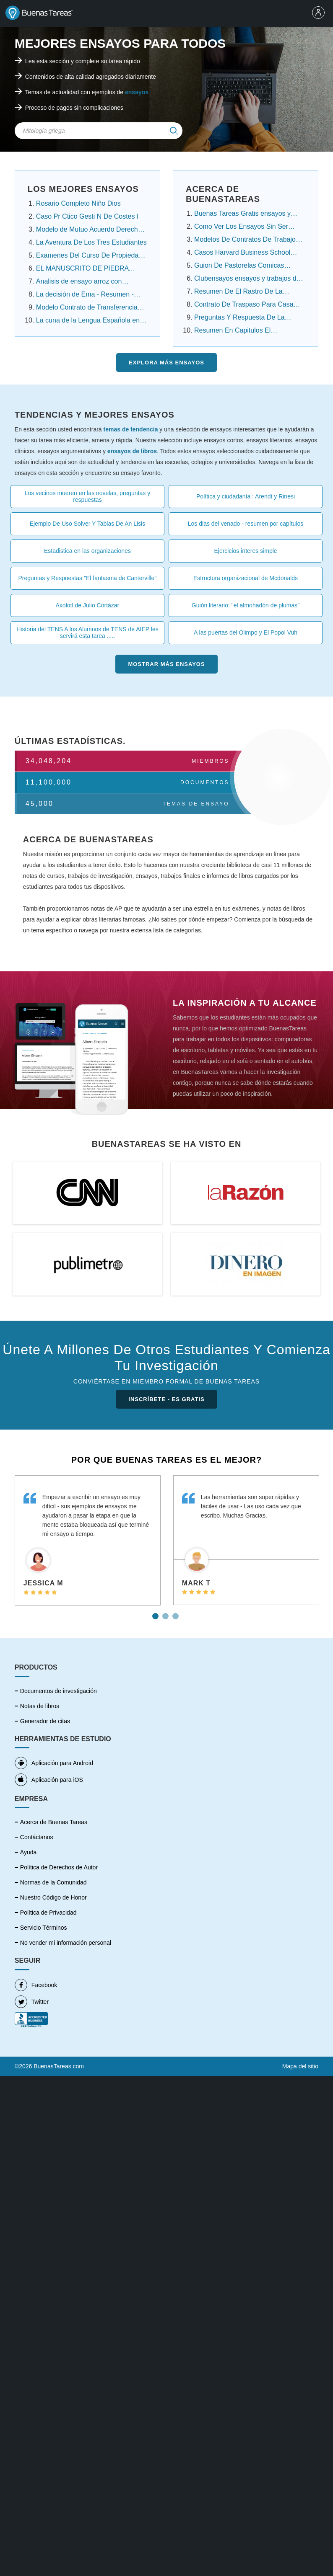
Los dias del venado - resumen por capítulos (246, 523)
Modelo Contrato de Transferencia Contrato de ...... (87, 308)
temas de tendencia (131, 429)
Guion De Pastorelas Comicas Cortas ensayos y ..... (239, 266)
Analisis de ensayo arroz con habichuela (79, 282)
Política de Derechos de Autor (59, 1867)
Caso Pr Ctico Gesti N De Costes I (87, 216)
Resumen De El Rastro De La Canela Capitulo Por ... (238, 292)
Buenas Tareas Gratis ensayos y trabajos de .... (242, 214)
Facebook (36, 1970)
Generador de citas (45, 1721)
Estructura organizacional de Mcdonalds (245, 578)
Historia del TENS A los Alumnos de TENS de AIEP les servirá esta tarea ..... (87, 632)
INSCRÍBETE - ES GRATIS (166, 1399)
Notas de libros (39, 1706)
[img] (174, 130)
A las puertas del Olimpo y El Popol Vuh (245, 632)
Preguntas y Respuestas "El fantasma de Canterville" (87, 578)
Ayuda (28, 1852)
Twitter (32, 1986)
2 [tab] (166, 1613)
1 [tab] (156, 1613)
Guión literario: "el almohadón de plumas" (245, 605)
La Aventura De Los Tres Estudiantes (91, 242)
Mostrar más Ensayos (166, 664)
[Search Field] (98, 130)
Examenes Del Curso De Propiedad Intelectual (89, 256)
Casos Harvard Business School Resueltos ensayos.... (242, 253)
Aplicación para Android (54, 1763)
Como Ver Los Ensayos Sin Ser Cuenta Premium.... (241, 227)
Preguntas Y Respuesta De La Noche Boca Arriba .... (239, 318)
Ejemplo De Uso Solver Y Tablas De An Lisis (87, 523)
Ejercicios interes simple (245, 550)
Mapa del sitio (300, 2051)
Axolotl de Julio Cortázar (88, 605)
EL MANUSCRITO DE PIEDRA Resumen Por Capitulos (82, 269)
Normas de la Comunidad (53, 1882)
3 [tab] (176, 1613)
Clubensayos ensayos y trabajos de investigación (247, 279)
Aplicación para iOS (49, 1779)
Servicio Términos (43, 1927)
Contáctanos (36, 1837)
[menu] (320, 13)
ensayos (136, 92)
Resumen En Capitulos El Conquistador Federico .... (232, 331)
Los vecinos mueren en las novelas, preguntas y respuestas (88, 496)
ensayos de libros (132, 451)
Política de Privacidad (48, 1912)
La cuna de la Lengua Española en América (88, 321)
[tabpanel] (87, 1540)
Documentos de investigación (58, 1691)
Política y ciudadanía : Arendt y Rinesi (245, 496)
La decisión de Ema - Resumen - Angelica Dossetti (85, 295)
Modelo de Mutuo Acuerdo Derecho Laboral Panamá (89, 230)
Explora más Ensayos (166, 362)
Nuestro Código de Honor (53, 1897)
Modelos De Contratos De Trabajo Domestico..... (245, 240)
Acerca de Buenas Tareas (53, 1822)
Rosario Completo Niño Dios (78, 203)
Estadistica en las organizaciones (87, 550)
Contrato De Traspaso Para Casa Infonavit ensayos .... (244, 305)
